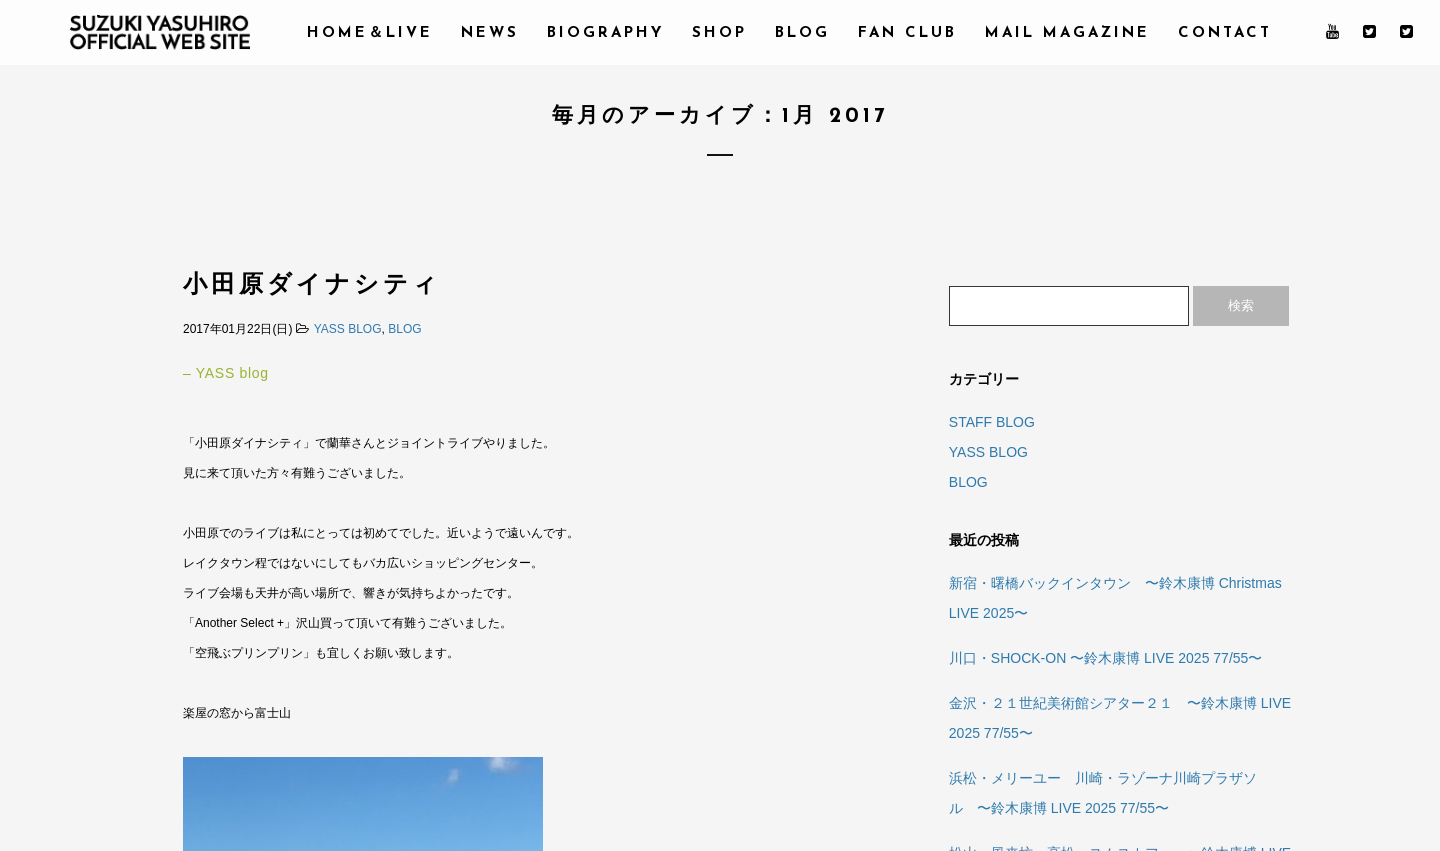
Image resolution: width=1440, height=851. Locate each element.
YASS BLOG (348, 329)
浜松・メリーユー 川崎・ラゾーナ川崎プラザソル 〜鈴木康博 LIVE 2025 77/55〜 (1103, 793)
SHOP (719, 33)
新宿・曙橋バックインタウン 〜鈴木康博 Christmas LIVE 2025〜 (1115, 598)
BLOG (802, 33)
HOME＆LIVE (370, 33)
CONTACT (1225, 33)
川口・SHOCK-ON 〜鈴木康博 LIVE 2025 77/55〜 (1106, 658)
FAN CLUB (907, 33)
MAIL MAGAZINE (1067, 33)
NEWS (490, 33)
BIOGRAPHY (605, 33)
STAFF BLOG (992, 422)
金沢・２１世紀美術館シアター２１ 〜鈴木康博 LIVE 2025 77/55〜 (1120, 718)
